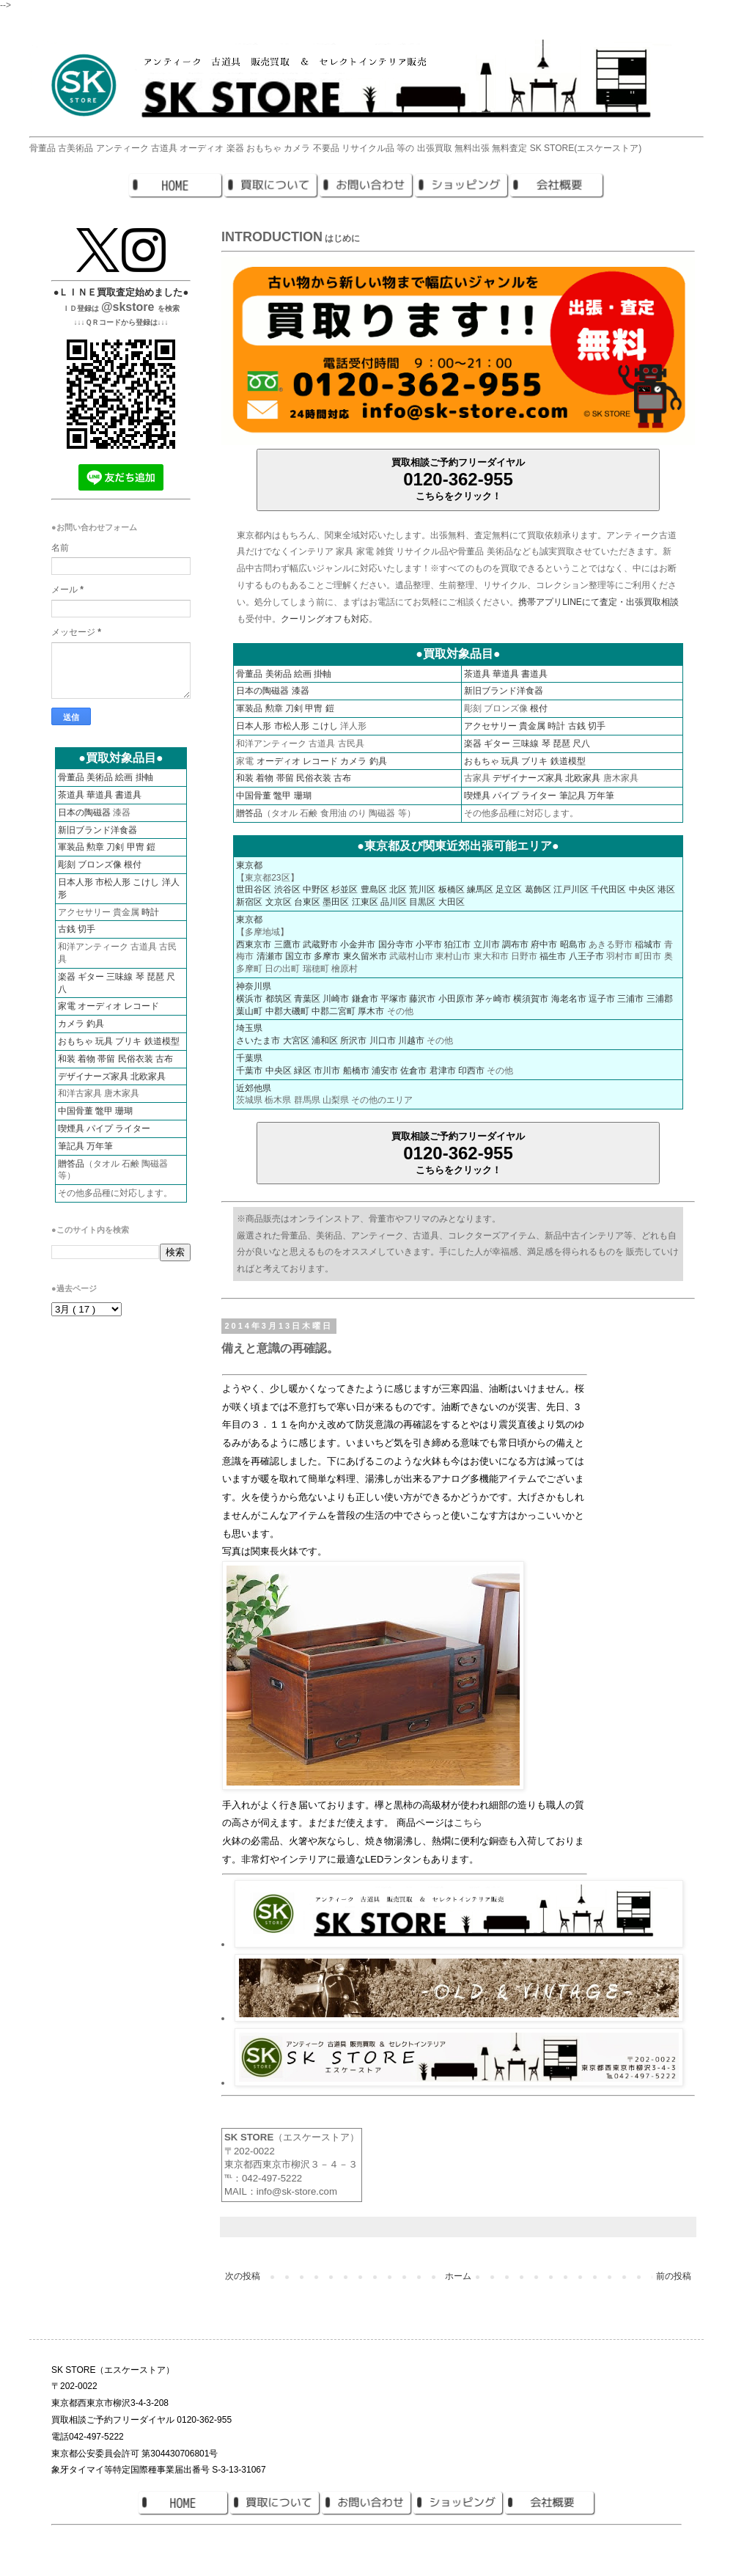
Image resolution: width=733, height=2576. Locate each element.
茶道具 (477, 674)
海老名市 (568, 999)
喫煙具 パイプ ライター (510, 795)
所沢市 (353, 1040)
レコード (320, 761)
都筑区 (278, 999)
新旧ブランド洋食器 (503, 691)
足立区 (509, 889)
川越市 (411, 1040)
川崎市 (336, 999)
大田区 (451, 902)
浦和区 (325, 1040)
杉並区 (344, 889)
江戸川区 (571, 889)
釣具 (378, 761)
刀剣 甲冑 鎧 (309, 708)
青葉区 (307, 999)
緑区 (303, 1070)
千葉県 (249, 1058)
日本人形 (253, 726)
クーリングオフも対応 (325, 619)
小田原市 (456, 999)
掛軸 (322, 674)
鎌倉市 (365, 999)
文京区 (278, 902)
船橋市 (356, 1070)
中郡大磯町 (287, 1011)
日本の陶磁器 (262, 691)
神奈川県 (253, 986)
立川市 (487, 944)
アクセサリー (490, 726)
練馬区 (480, 889)
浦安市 (385, 1070)
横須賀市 (530, 999)
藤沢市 (422, 999)
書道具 (534, 674)
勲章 (274, 708)
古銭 (577, 726)
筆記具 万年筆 (586, 795)
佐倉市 (413, 1070)
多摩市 (327, 956)
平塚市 (393, 999)
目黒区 (422, 902)
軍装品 (249, 708)
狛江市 (457, 944)
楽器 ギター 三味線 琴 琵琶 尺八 (527, 743)
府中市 (544, 944)
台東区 (307, 902)
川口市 (382, 1040)
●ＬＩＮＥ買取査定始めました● (121, 292)
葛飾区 (538, 889)
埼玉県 (249, 1028)
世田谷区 (253, 889)
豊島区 (374, 889)
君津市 (443, 1070)
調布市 (515, 944)
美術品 (278, 674)
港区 (666, 889)
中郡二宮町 (334, 1011)
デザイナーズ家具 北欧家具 (112, 1076)
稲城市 (648, 944)
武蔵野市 (320, 944)
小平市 (429, 944)
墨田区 (336, 902)
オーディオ (279, 761)
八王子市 (586, 956)
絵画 (303, 674)
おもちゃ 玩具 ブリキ (506, 761)
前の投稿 (673, 2276)
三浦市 (630, 999)
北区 (398, 889)
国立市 (298, 956)
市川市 (327, 1070)
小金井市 (357, 944)
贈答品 (249, 813)
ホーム (458, 2276)
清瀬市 (270, 956)
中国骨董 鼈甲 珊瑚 (274, 795)
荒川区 (422, 889)
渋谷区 (287, 889)
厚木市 (371, 1011)
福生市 (552, 956)
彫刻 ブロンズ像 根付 (100, 864)
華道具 (506, 674)
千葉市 (249, 1070)
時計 (556, 726)
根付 (539, 708)
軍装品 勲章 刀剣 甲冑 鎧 (106, 847)
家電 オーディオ (90, 1006)
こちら (468, 1822)
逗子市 (602, 999)
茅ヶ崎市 (493, 999)
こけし (325, 726)
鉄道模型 (568, 761)
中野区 (316, 889)
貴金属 (532, 726)
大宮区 (296, 1040)
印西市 (471, 1070)
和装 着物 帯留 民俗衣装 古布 (293, 778)
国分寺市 (395, 944)
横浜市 (249, 999)
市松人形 (291, 726)
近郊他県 (253, 1088)
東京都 (249, 865)
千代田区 (608, 889)
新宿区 (249, 902)
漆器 (300, 691)
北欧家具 (582, 778)
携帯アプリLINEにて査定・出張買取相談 (598, 602)
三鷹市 (287, 944)
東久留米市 (365, 956)
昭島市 (573, 944)
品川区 (393, 902)
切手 (596, 726)
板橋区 (451, 889)
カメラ (353, 761)
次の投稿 (242, 2276)
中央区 (642, 889)
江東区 (365, 902)
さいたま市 (258, 1040)
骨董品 (249, 674)
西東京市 (253, 944)
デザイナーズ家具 (528, 778)
